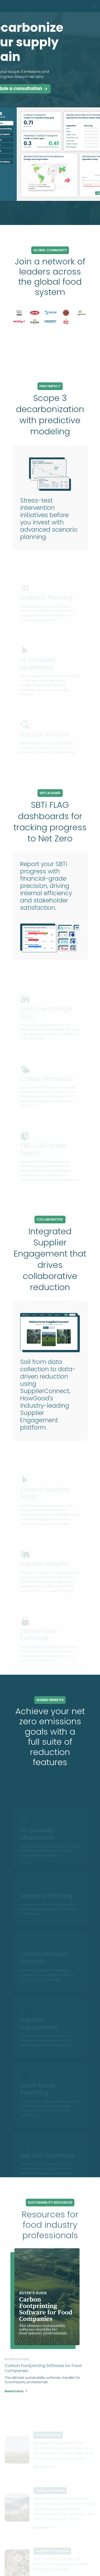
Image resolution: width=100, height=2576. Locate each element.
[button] (94, 6)
